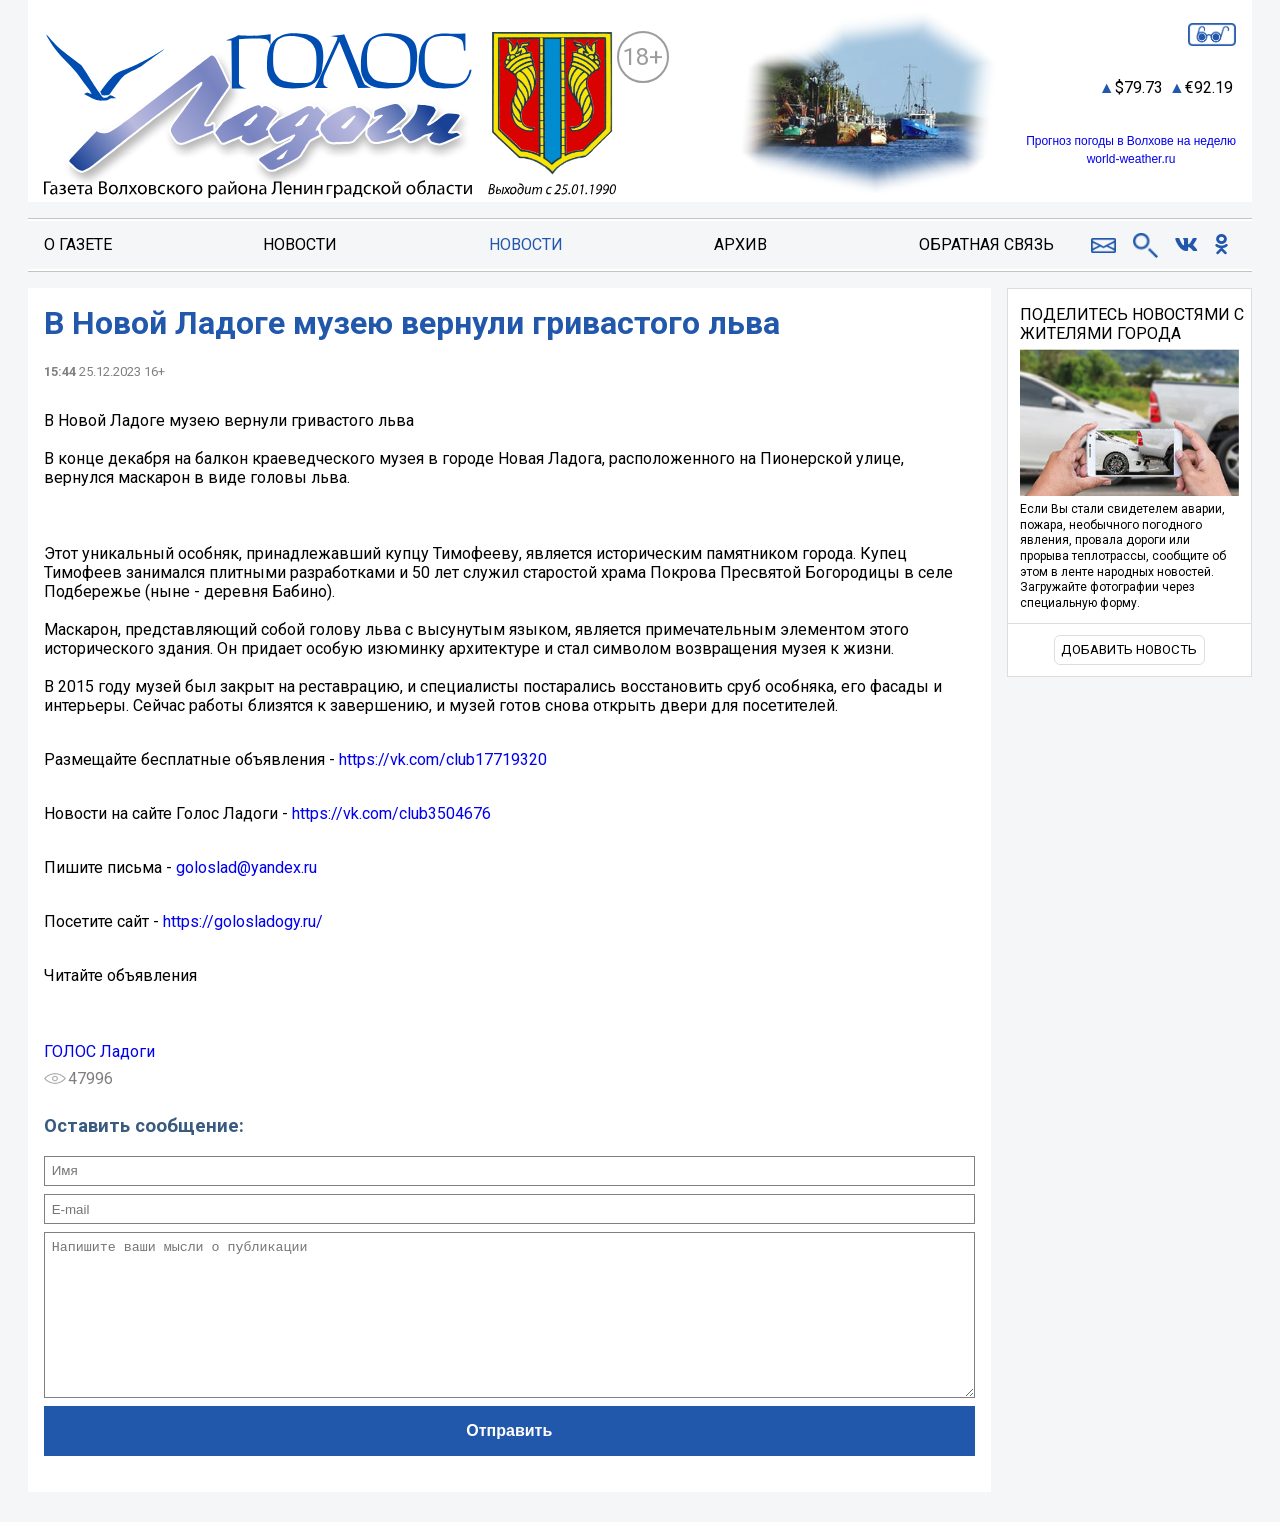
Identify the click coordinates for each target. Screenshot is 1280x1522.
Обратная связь (986, 244)
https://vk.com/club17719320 (443, 759)
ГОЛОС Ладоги (99, 1051)
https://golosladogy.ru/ (243, 921)
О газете (78, 244)
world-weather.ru (1131, 159)
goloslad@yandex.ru (246, 867)
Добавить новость (1129, 649)
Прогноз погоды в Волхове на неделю (1131, 141)
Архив (740, 244)
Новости (300, 244)
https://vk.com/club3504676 (391, 813)
